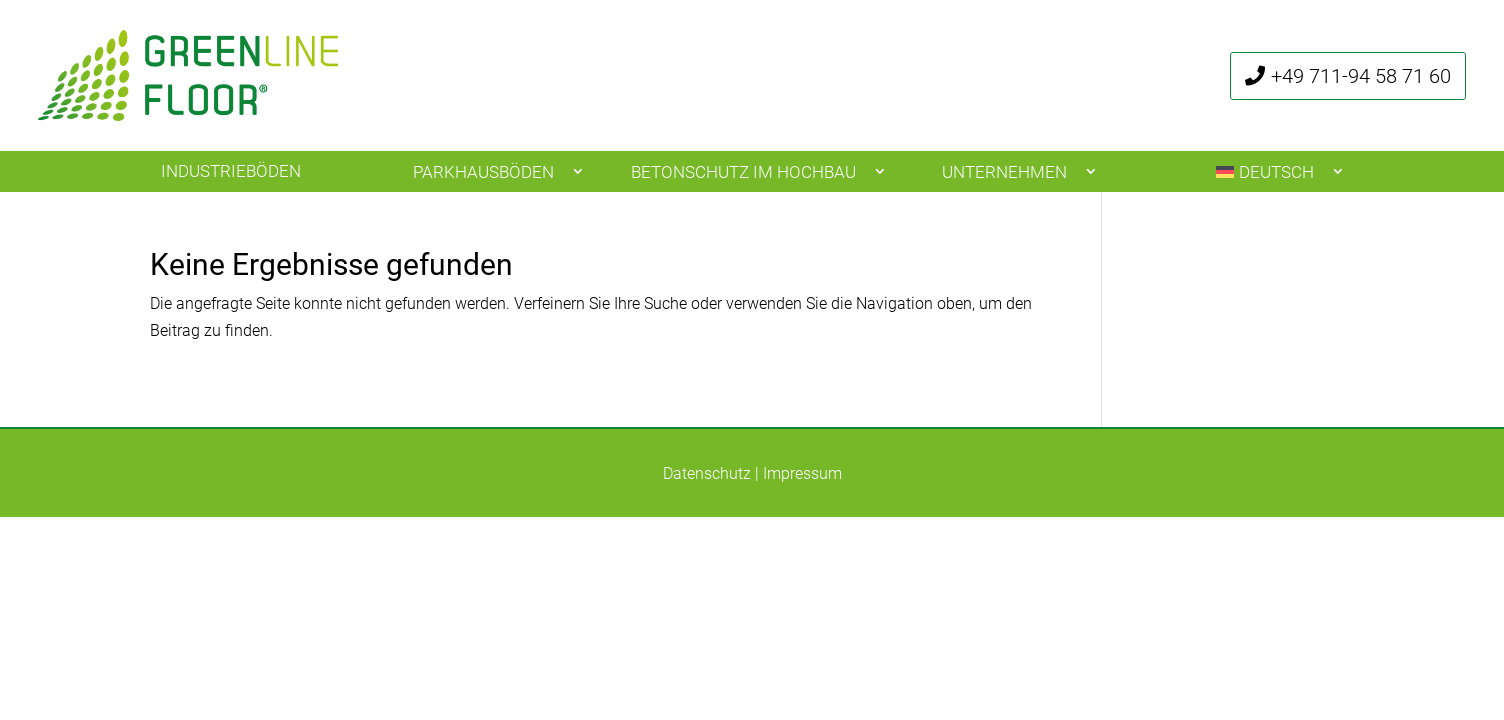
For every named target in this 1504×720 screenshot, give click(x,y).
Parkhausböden (483, 172)
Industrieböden (231, 171)
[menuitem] (1273, 171)
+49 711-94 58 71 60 (1361, 76)
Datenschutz (707, 473)
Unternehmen (1004, 172)
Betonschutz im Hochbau (743, 172)
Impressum (802, 473)
